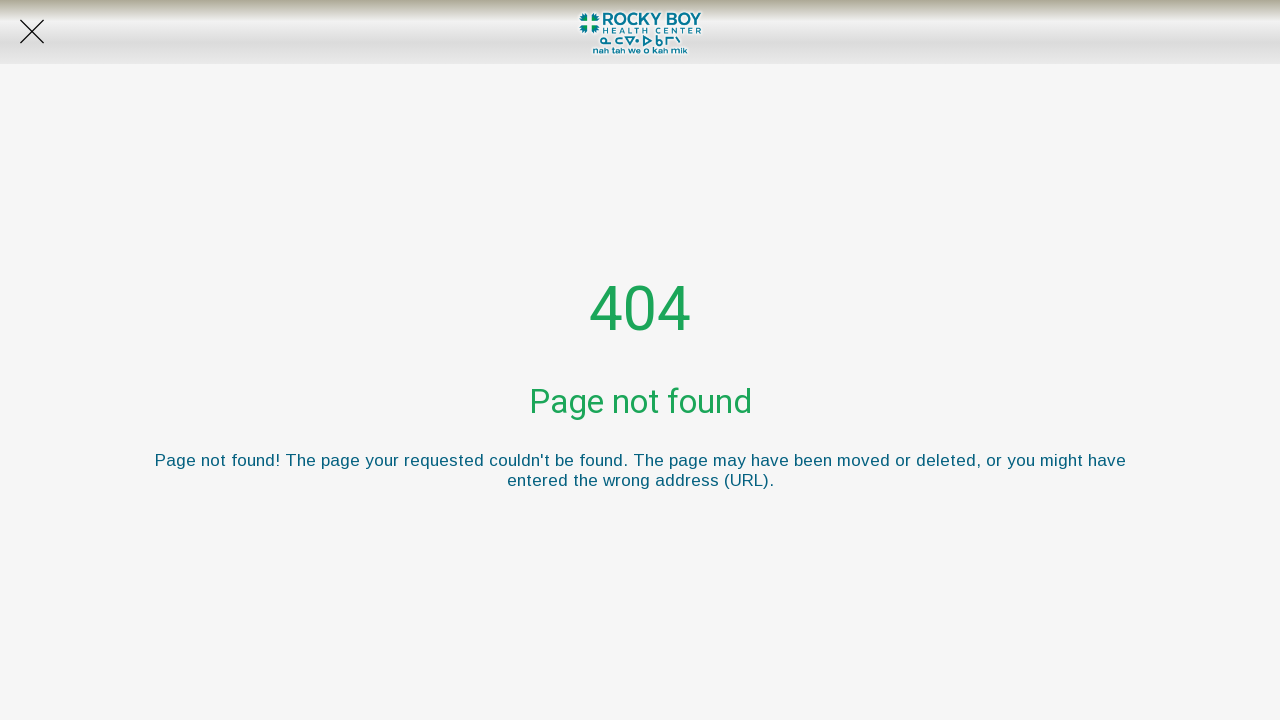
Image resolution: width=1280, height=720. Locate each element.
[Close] (32, 32)
